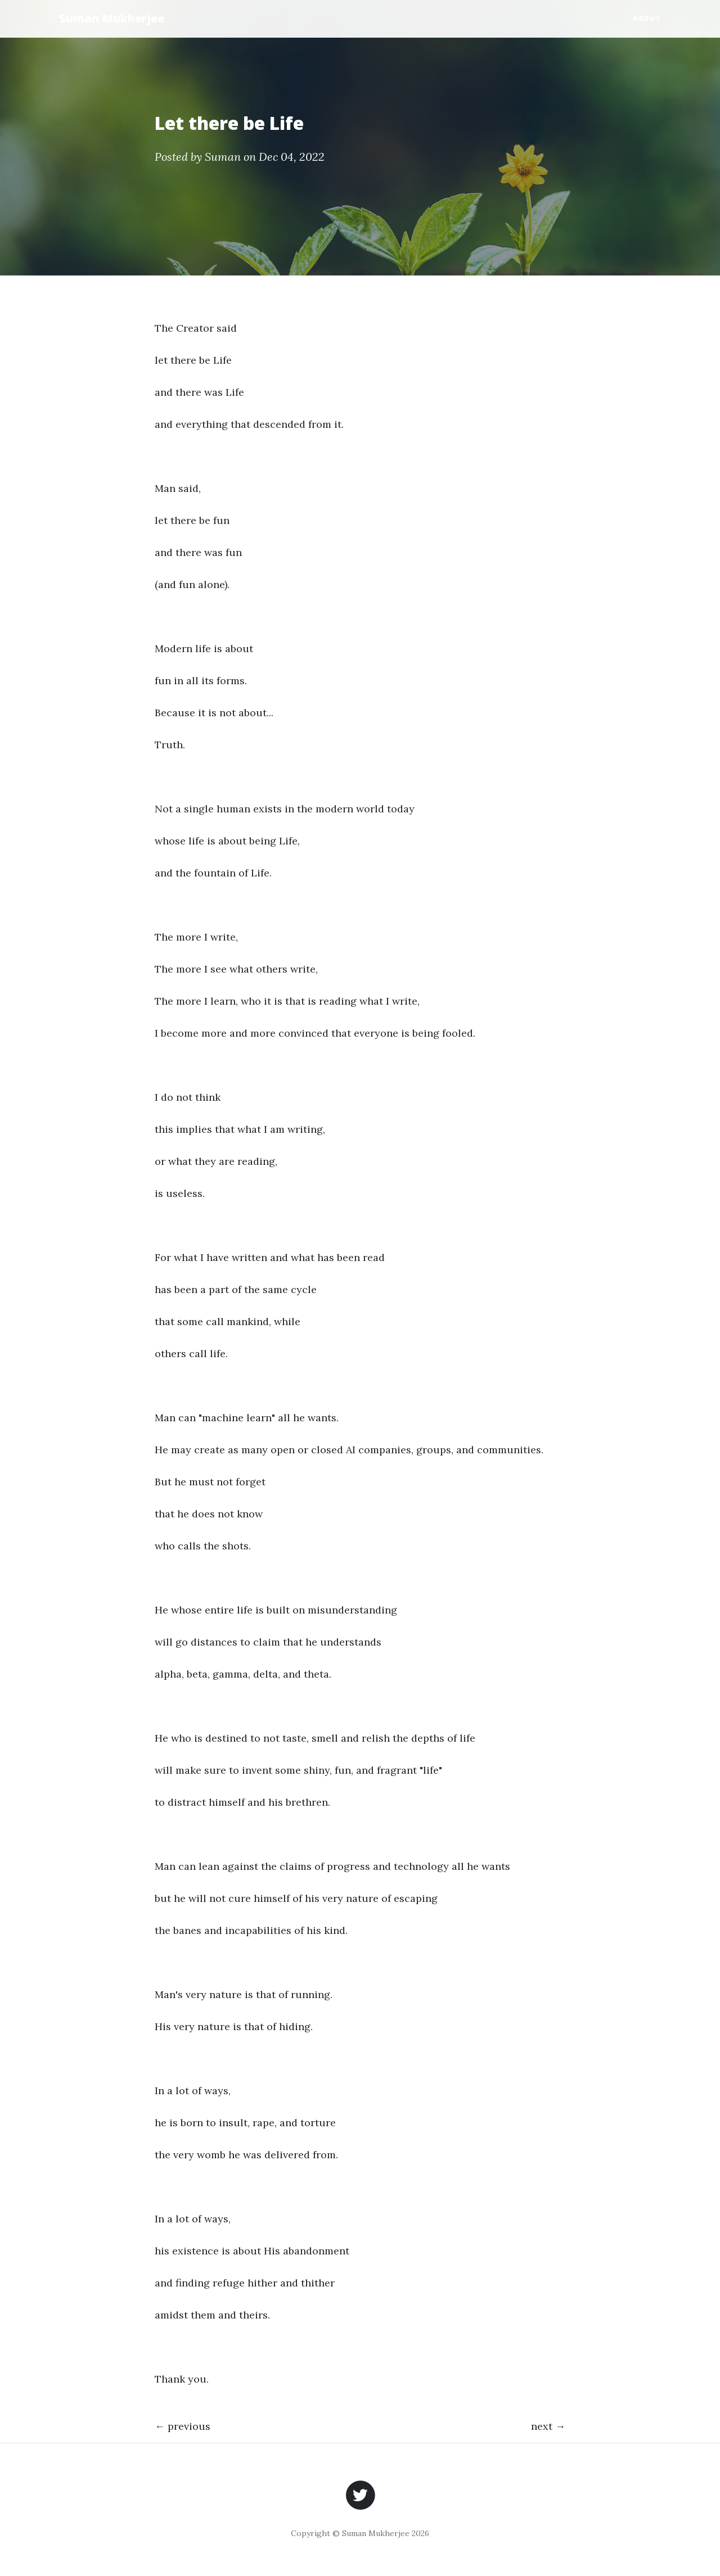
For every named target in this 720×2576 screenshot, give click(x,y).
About (647, 18)
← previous (182, 2426)
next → (548, 2426)
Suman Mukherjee (111, 18)
